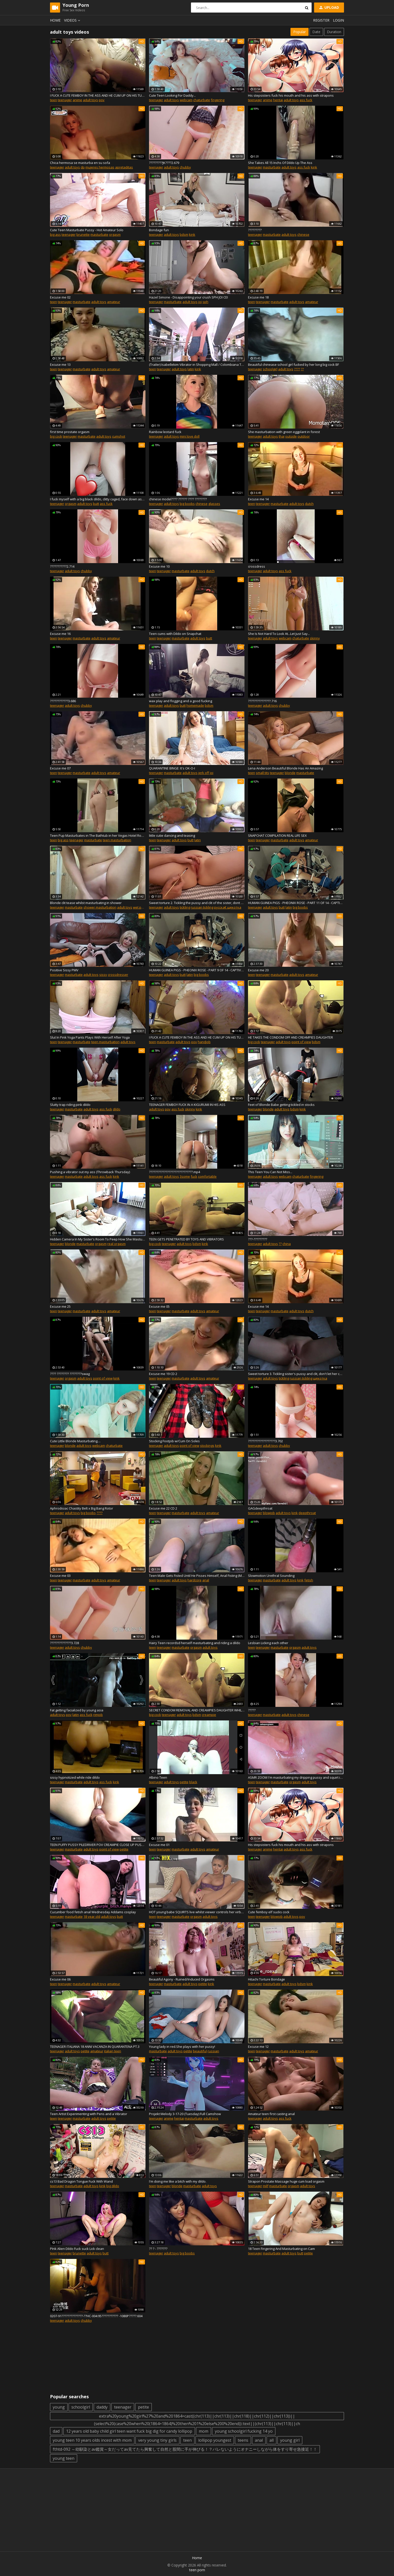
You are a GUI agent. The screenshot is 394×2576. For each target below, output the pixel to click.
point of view (301, 1042)
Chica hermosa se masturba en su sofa (80, 162)
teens (243, 2440)
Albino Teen (158, 1777)
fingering (217, 100)
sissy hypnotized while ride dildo (75, 1777)
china (286, 1243)
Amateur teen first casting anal (271, 2114)
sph (205, 301)
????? (252, 1710)
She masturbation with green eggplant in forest (284, 432)
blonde (290, 772)
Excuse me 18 (258, 297)
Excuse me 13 (60, 364)
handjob (204, 1042)
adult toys (90, 100)
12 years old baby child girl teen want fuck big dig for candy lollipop (129, 2431)
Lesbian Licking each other (268, 1643)
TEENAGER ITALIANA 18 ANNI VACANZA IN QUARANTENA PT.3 (94, 2046)
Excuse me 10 (159, 566)
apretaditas (124, 167)
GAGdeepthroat (260, 1508)
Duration (334, 31)
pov (102, 100)
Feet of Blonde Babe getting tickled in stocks (281, 1104)
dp (83, 167)
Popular (299, 31)
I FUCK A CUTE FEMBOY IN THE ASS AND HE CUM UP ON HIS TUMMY (196, 1037)
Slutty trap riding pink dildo (70, 1104)
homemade (195, 705)
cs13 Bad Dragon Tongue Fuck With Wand (81, 2181)
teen (53, 100)
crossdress (256, 566)
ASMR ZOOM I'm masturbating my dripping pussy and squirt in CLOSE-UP (295, 1777)
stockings (207, 1445)
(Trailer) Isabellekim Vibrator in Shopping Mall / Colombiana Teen (196, 364)
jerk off (203, 772)
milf (265, 2186)
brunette (83, 234)
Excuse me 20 (258, 970)
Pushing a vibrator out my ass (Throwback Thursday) (90, 1172)
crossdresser (118, 974)
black (193, 1782)
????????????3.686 (63, 701)
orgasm (115, 234)
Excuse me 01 (159, 1844)
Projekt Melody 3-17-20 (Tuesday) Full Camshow (185, 2114)
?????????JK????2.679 (164, 162)
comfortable (207, 1176)
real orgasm (116, 1243)
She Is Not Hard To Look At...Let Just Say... (279, 633)
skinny (315, 638)
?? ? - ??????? (158, 2248)
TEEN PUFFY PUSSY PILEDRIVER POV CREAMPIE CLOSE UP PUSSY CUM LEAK (97, 1844)
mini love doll (190, 436)
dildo (116, 1109)
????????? (255, 230)
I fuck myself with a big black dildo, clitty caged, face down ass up (97, 499)
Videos (73, 20)
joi (200, 301)
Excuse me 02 (60, 297)
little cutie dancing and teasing (172, 835)
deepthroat (307, 1513)
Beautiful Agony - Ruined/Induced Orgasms (182, 1979)
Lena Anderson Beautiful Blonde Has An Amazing (285, 768)
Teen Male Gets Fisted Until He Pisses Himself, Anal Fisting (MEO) (196, 1575)
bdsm (184, 234)
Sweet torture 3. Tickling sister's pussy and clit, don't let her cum (295, 1373)
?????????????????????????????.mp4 (174, 1172)
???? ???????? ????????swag (70, 1373)
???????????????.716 (262, 701)
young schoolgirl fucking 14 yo (244, 2431)
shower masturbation (99, 907)
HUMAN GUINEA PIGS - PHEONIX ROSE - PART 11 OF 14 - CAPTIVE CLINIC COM (295, 903)
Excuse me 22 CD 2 (163, 1508)
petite (184, 1782)
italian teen (112, 2051)
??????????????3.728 (64, 1643)
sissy (103, 974)
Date (316, 31)
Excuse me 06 (60, 1979)
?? (302, 369)
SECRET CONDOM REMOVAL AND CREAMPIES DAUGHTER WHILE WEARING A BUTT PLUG (196, 1710)
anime (77, 100)
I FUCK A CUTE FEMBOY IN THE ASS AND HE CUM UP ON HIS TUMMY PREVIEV (97, 95)
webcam (186, 100)
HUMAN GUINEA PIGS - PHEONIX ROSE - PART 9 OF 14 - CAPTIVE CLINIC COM (196, 970)
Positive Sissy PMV (64, 970)
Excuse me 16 (60, 633)
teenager (65, 100)
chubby (185, 167)
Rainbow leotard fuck (165, 432)
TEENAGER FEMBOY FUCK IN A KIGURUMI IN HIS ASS (187, 1104)
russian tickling (202, 907)
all (271, 2440)
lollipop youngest (214, 2440)
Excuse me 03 (60, 1575)
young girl (290, 2440)
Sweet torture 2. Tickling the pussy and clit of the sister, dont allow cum (196, 903)
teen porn (197, 2569)
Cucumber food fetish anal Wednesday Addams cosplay (93, 1912)
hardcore (194, 1580)
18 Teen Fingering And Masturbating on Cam (281, 2248)
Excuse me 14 (258, 499)
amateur (113, 301)
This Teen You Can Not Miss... (270, 1172)
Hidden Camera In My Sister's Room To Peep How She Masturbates (97, 1239)
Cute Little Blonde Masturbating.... (75, 1441)
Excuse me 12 (258, 2046)
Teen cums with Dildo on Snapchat (175, 633)
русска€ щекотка (227, 907)
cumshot (118, 436)
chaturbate (201, 100)
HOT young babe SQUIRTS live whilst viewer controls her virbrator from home (196, 1912)
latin (190, 369)
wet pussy (141, 907)
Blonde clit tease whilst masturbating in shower (86, 903)
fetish (308, 1580)
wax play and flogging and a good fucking (180, 701)
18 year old (91, 1916)
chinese (303, 234)
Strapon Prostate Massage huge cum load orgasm (286, 2181)
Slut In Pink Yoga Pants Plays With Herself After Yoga (90, 1037)
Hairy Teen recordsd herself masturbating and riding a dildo (194, 1643)
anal (205, 1580)
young (59, 2407)
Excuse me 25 (60, 1306)
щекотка (320, 1378)
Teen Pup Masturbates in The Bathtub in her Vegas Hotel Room (97, 835)
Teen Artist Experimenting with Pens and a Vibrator (88, 2114)
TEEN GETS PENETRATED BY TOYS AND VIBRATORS (186, 1239)
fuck (194, 1176)
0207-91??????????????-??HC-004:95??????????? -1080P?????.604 (96, 2316)
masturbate (272, 167)
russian (213, 2051)
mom (203, 2431)
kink (314, 167)
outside (291, 436)
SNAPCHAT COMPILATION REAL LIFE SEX (277, 835)
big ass (55, 234)
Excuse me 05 (159, 1306)
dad (56, 2431)
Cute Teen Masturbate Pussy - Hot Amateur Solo (86, 230)
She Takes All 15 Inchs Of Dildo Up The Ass (280, 162)
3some (185, 1176)
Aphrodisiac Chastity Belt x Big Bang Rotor (81, 1508)
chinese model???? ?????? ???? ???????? (178, 499)
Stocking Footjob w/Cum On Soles (174, 1441)
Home (55, 20)
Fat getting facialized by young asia (76, 1710)
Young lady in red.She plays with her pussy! (182, 2046)
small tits (262, 772)
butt (96, 503)
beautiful (200, 2051)
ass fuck (306, 100)
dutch (309, 503)
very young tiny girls (157, 2440)
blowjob (269, 1513)
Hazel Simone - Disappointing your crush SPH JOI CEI (188, 297)
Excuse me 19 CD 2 (163, 1373)
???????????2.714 (62, 566)
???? (297, 369)
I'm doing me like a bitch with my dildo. (177, 2181)
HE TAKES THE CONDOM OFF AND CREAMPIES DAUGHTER (290, 1037)
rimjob (98, 1714)
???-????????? (257, 1239)
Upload (328, 7)
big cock (56, 436)
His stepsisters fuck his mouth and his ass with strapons (291, 95)
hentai (278, 100)
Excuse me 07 (60, 768)
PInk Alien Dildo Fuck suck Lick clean (77, 2248)
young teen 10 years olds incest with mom (92, 2440)
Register (321, 20)
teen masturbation (117, 840)
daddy (102, 2407)
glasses (214, 503)
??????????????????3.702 (265, 1441)
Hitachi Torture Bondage (266, 1979)
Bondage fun (159, 230)
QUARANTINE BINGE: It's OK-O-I (172, 768)
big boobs (187, 503)
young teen (63, 2458)
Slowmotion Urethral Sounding (271, 1575)
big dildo (112, 2186)
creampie (209, 1714)
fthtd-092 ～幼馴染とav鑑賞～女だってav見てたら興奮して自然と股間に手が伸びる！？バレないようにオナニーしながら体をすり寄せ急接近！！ (185, 2449)
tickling (185, 907)
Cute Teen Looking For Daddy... (172, 95)
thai (281, 436)
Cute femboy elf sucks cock (268, 1912)
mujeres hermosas (99, 167)
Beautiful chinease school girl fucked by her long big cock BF (293, 364)
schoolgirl (270, 369)
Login (338, 20)
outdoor (304, 436)
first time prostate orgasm (69, 432)
